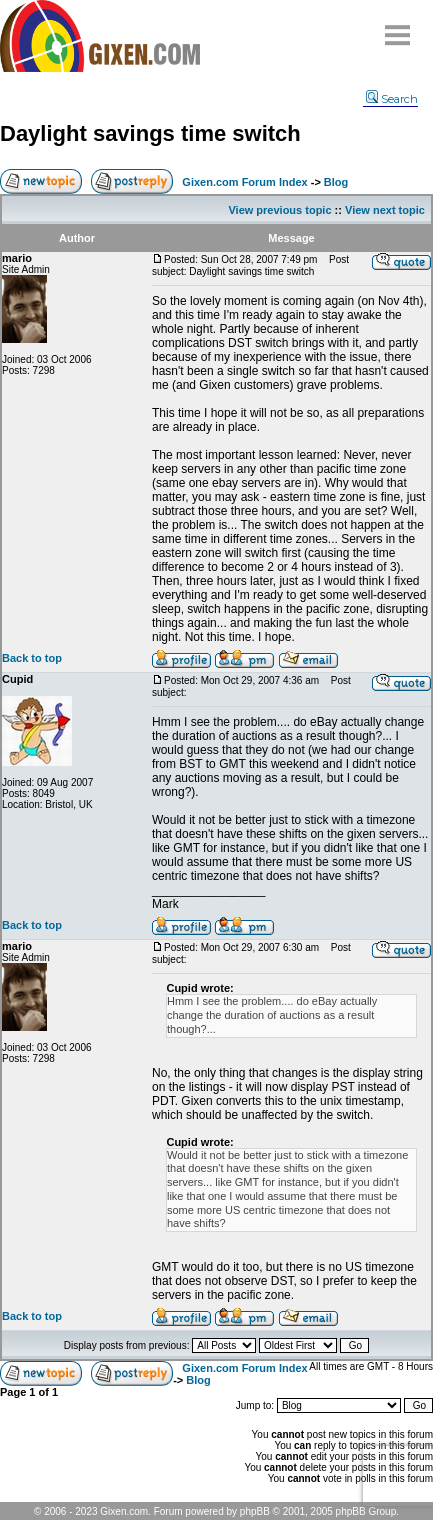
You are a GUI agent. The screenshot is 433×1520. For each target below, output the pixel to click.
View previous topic (279, 210)
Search (392, 99)
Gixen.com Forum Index (244, 182)
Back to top (32, 658)
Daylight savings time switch (150, 133)
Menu (398, 27)
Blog (336, 182)
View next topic (385, 210)
